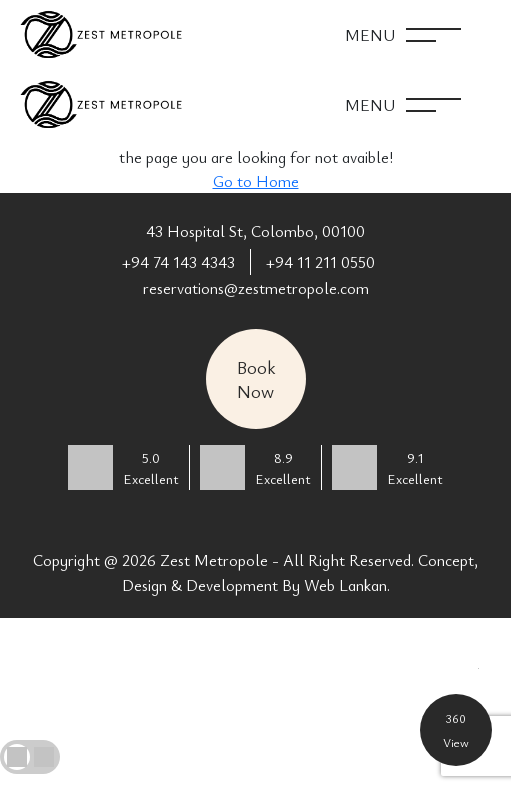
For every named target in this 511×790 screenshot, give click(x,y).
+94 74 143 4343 (178, 262)
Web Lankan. (347, 585)
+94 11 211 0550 (320, 262)
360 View (456, 730)
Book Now (256, 379)
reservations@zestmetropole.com (256, 288)
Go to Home (256, 181)
